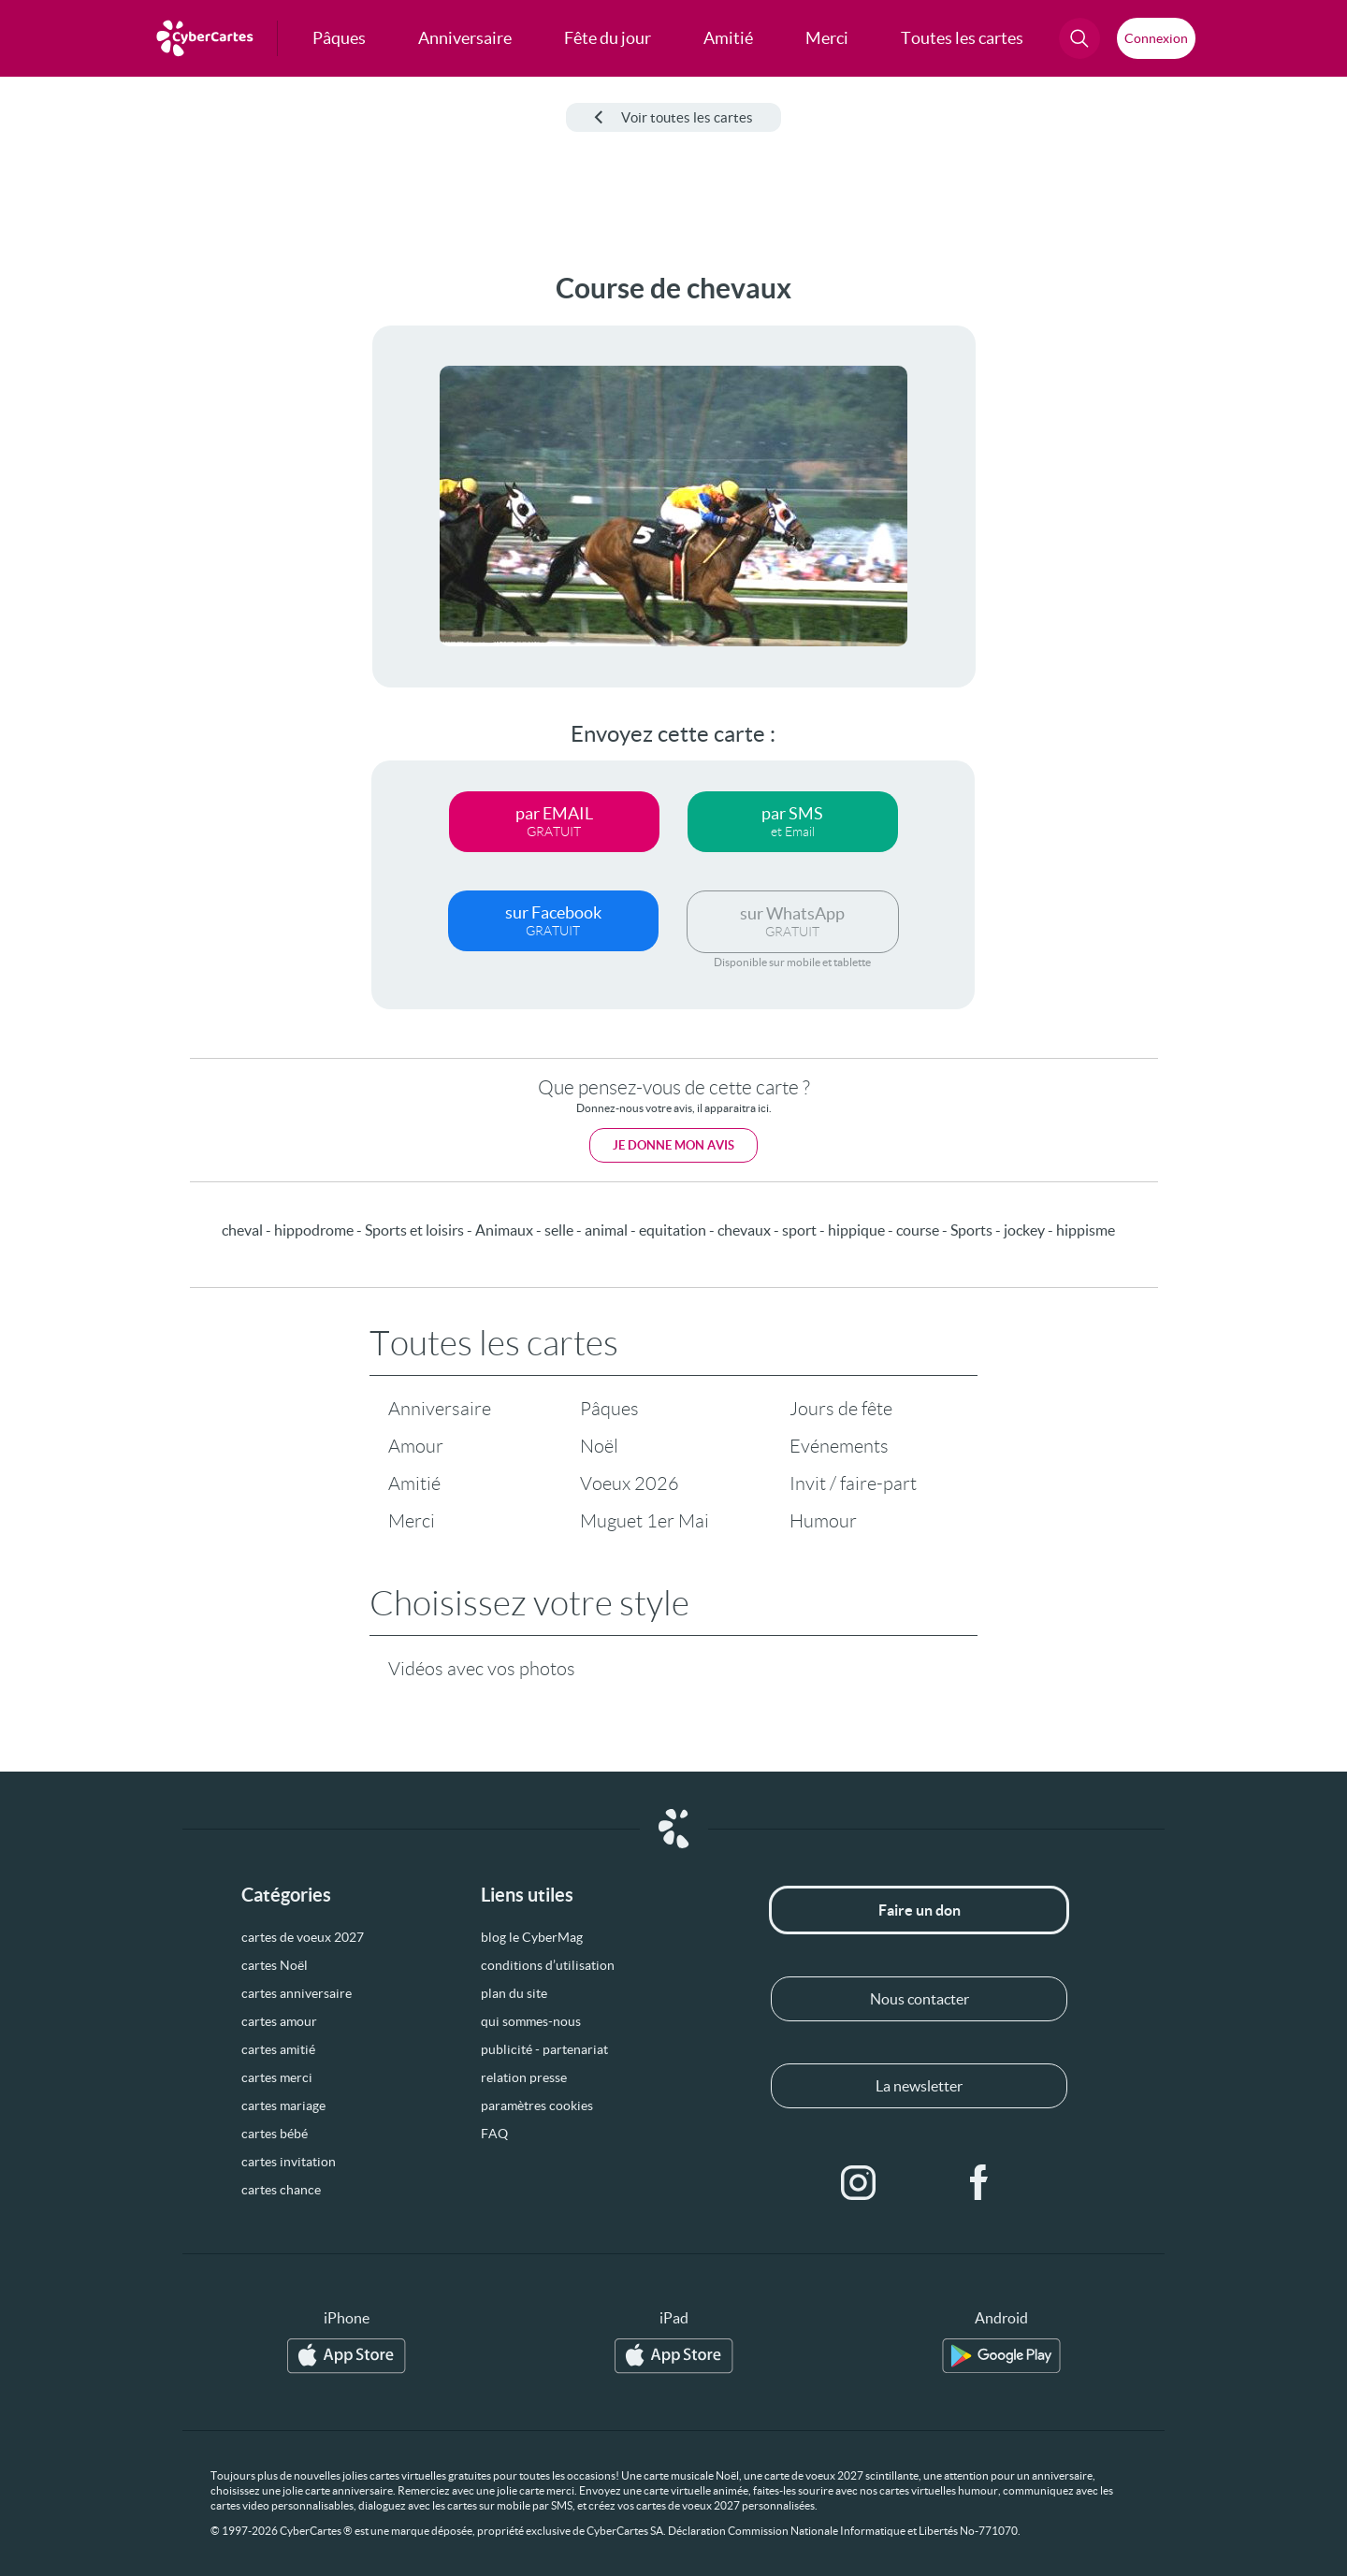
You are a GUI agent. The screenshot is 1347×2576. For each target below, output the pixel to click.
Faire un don (919, 1910)
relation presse (524, 2077)
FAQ (494, 2133)
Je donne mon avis (673, 1145)
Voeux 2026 (629, 1483)
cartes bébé (274, 2133)
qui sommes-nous (531, 2021)
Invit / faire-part (853, 1483)
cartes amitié (278, 2049)
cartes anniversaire (296, 1993)
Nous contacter (919, 1998)
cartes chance (281, 2189)
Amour (415, 1446)
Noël (599, 1446)
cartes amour (279, 2021)
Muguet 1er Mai (644, 1521)
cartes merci (276, 2077)
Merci (411, 1521)
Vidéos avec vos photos (481, 1668)
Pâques (609, 1408)
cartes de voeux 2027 (302, 1937)
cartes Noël (274, 1965)
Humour (823, 1521)
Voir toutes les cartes (673, 117)
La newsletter (919, 2085)
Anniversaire (439, 1408)
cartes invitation (288, 2161)
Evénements (839, 1446)
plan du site (514, 1993)
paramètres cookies (537, 2105)
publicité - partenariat (544, 2049)
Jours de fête (840, 1408)
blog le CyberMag (532, 1937)
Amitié (414, 1483)
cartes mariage (283, 2105)
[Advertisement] (155, 552)
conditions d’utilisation (548, 1965)
